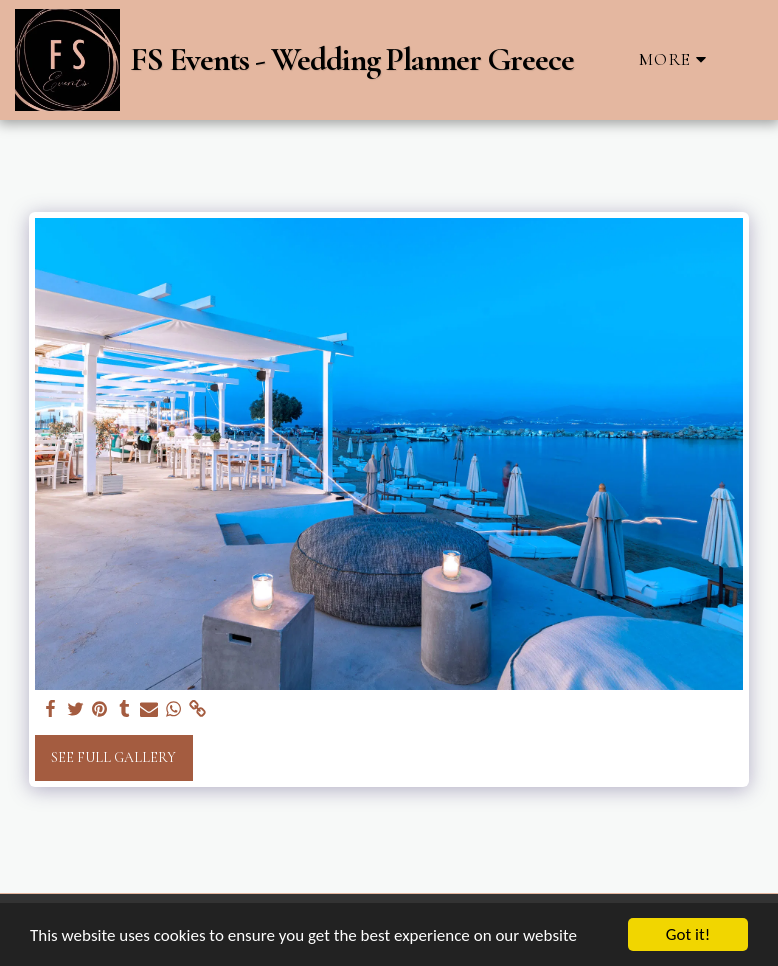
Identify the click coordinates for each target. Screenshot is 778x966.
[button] (746, 59)
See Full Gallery (113, 757)
